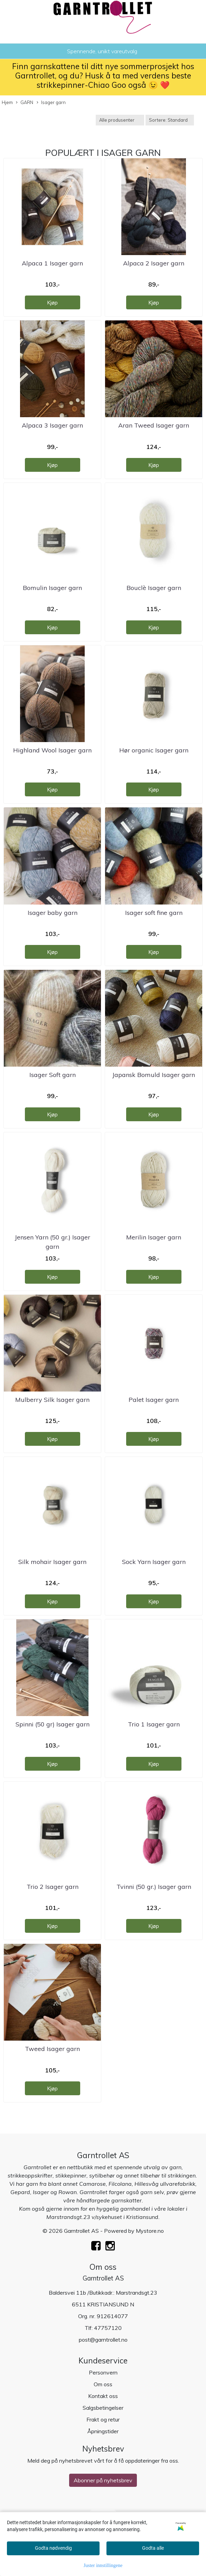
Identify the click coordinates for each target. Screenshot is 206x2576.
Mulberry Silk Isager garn (52, 1400)
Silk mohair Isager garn (52, 1562)
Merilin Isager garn (153, 1237)
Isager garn (51, 103)
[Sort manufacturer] (120, 120)
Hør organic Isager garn (153, 750)
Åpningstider (103, 2431)
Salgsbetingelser (103, 2407)
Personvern (103, 2372)
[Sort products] (170, 120)
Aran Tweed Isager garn (153, 425)
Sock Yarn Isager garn (154, 1562)
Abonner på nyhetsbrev (103, 2480)
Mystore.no (150, 2230)
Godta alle (153, 2548)
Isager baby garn (52, 913)
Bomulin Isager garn (52, 588)
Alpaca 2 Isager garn (153, 263)
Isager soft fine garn (153, 913)
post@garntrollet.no (103, 2339)
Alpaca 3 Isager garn (52, 425)
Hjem (7, 102)
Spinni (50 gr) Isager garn (53, 1724)
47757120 (108, 2327)
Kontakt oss (103, 2395)
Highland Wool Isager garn (52, 750)
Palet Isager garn (154, 1400)
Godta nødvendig (53, 2548)
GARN (24, 103)
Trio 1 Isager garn (154, 1724)
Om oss (103, 2384)
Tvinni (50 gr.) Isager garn (153, 1887)
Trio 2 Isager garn (52, 1887)
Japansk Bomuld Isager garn (153, 1075)
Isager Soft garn (52, 1075)
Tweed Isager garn (52, 2049)
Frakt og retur (103, 2419)
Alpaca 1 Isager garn (52, 263)
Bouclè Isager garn (154, 588)
